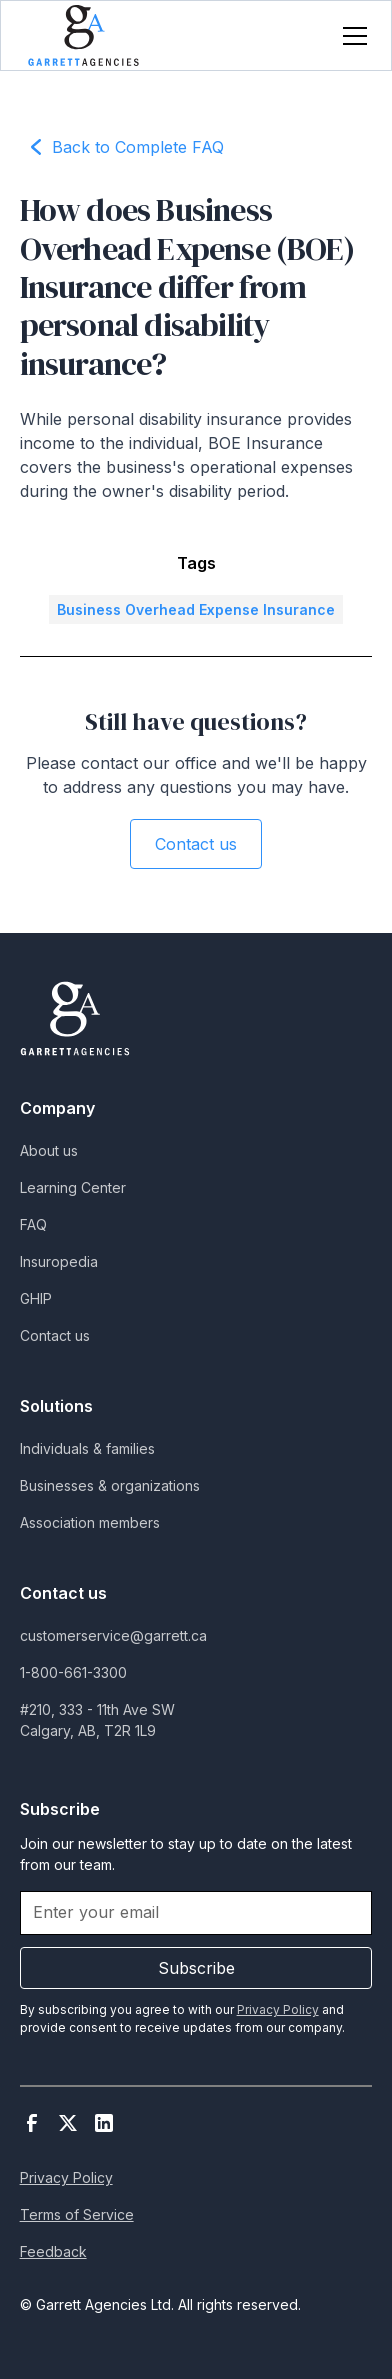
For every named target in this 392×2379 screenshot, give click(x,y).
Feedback (53, 2251)
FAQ (33, 1224)
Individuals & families (87, 1448)
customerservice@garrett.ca (113, 1635)
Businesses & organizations (110, 1485)
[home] (83, 35)
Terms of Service (77, 2214)
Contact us (196, 844)
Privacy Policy (66, 2177)
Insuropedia (59, 1261)
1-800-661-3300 (73, 1672)
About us (49, 1150)
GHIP (36, 1298)
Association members (90, 1522)
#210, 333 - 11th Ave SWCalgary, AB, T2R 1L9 (97, 1720)
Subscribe (196, 1968)
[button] (351, 36)
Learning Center (73, 1187)
